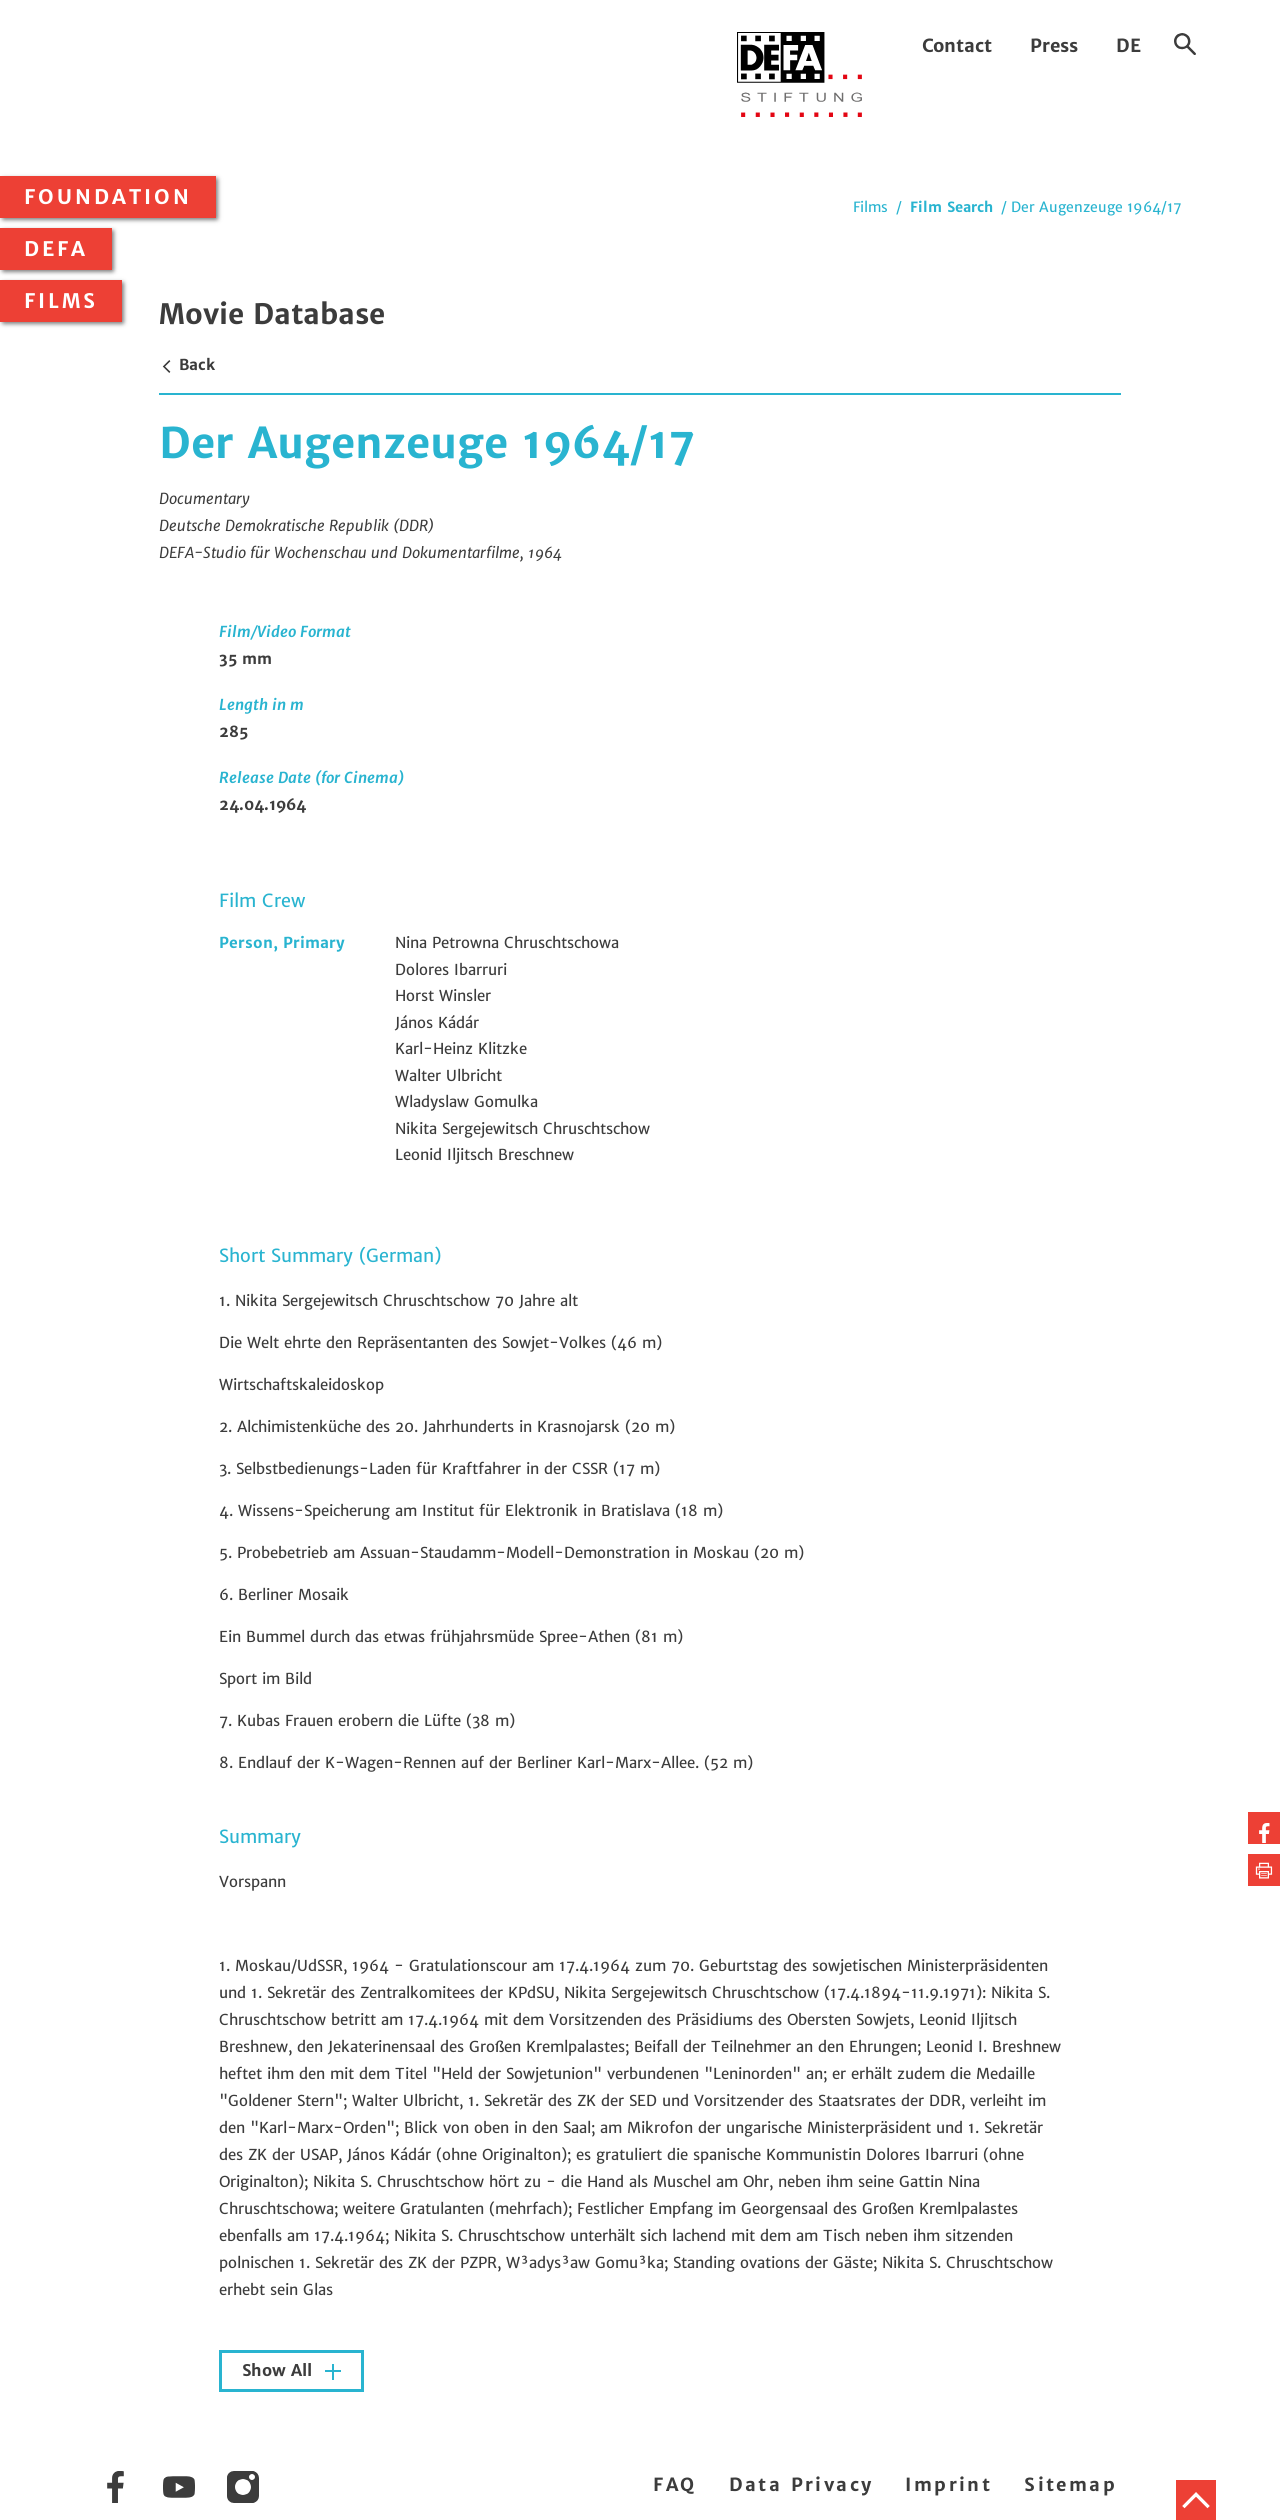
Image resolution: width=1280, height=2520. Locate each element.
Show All (279, 2370)
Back (187, 364)
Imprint (948, 2484)
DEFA (56, 249)
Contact (957, 45)
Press (1054, 45)
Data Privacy (801, 2484)
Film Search (951, 207)
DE (1128, 45)
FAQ (674, 2484)
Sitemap (1070, 2484)
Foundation (108, 197)
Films (61, 301)
